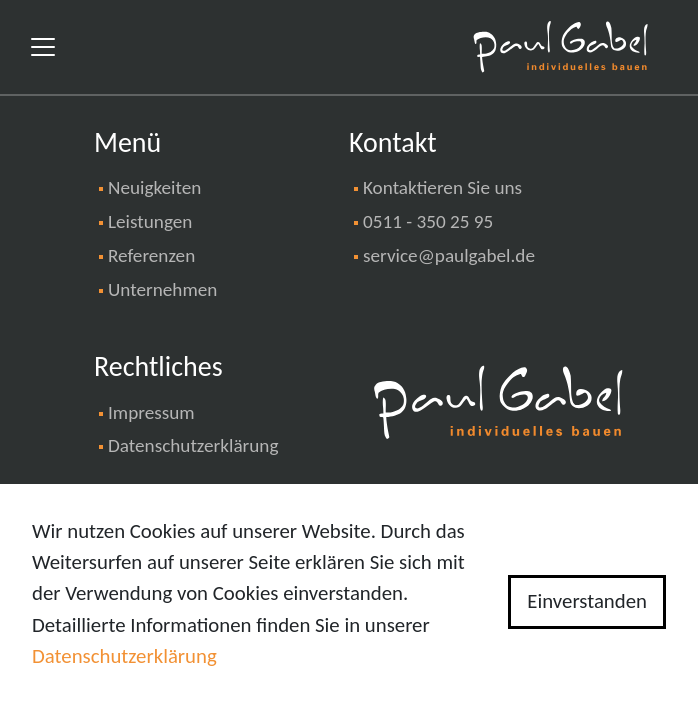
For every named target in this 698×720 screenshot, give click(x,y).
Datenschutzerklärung (193, 445)
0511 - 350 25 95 (428, 221)
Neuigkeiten (154, 187)
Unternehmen (162, 289)
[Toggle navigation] (43, 47)
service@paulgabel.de (449, 255)
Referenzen (151, 255)
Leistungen (150, 221)
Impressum (151, 412)
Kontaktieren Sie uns (442, 187)
